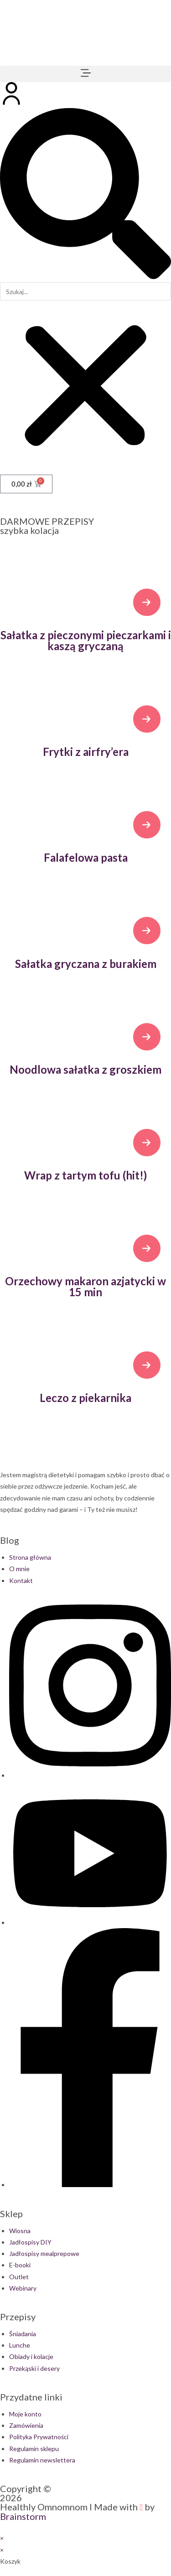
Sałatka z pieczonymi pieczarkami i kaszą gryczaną (85, 640)
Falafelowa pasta (86, 857)
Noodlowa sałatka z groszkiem (85, 1069)
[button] (85, 74)
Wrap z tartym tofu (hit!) (85, 1175)
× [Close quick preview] (2, 2538)
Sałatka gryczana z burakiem (85, 963)
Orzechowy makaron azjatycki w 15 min (85, 1286)
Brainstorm (23, 2516)
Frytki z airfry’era (86, 751)
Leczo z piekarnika (85, 1397)
